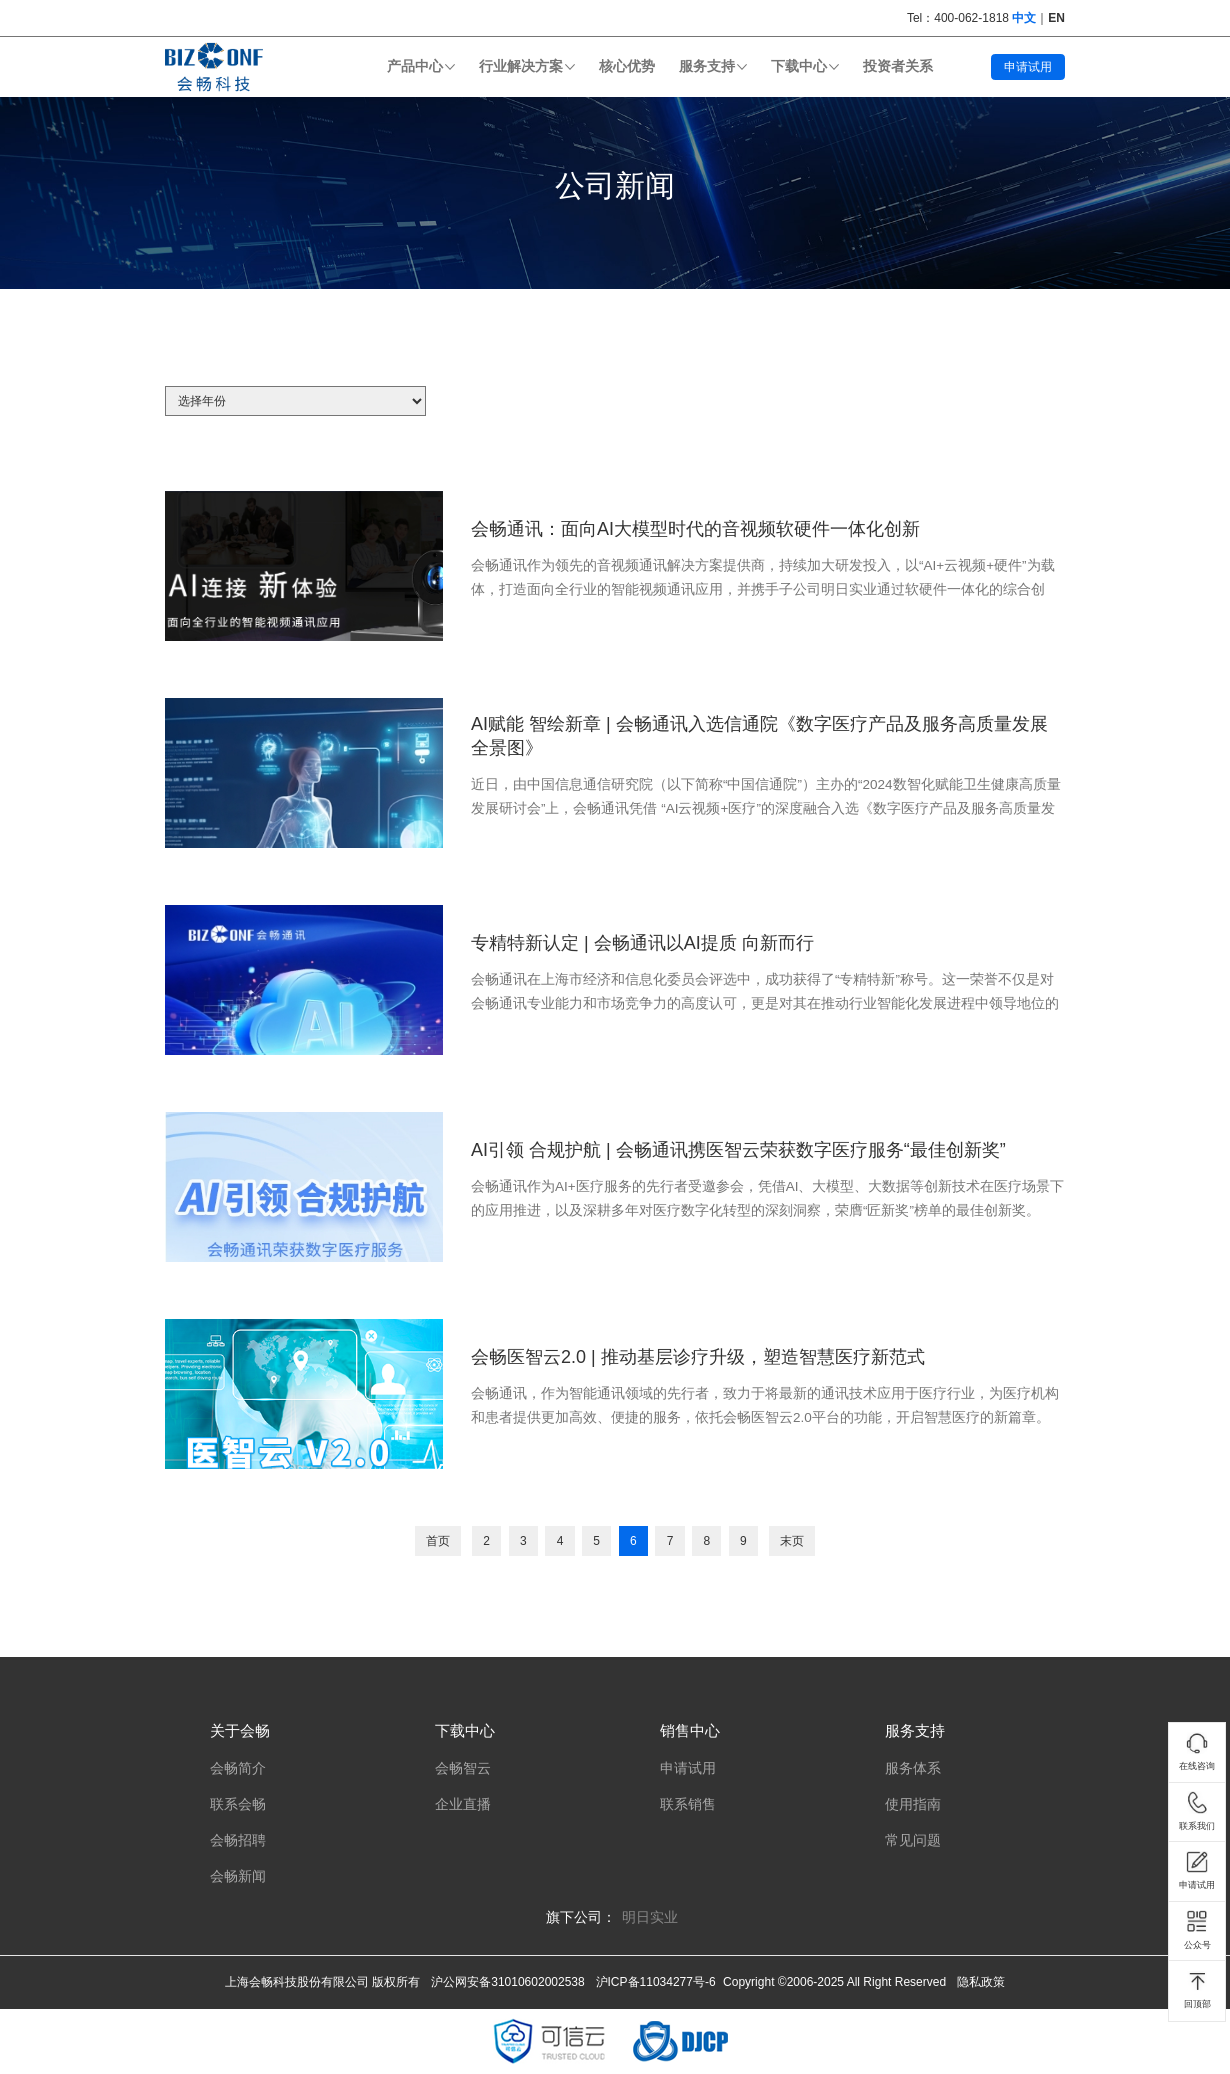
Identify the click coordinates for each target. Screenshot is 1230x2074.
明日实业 (650, 1917)
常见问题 (913, 1840)
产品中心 (415, 66)
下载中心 (799, 66)
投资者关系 (898, 66)
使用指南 (913, 1804)
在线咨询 (1197, 1752)
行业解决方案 (521, 66)
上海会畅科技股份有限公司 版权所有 (322, 1982)
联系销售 (688, 1804)
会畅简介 (238, 1768)
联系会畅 (238, 1804)
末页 (792, 1541)
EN (1056, 18)
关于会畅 (240, 1730)
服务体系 (913, 1768)
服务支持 (707, 66)
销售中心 (690, 1730)
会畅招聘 (238, 1840)
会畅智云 (463, 1768)
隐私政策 (981, 1982)
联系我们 (1197, 1811)
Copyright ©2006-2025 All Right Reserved (834, 1982)
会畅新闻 (238, 1876)
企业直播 (463, 1804)
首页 (438, 1541)
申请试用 (1028, 67)
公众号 (1197, 1930)
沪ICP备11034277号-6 (656, 1982)
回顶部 (1197, 1990)
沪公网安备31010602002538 (507, 1982)
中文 (1024, 18)
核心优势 (627, 66)
